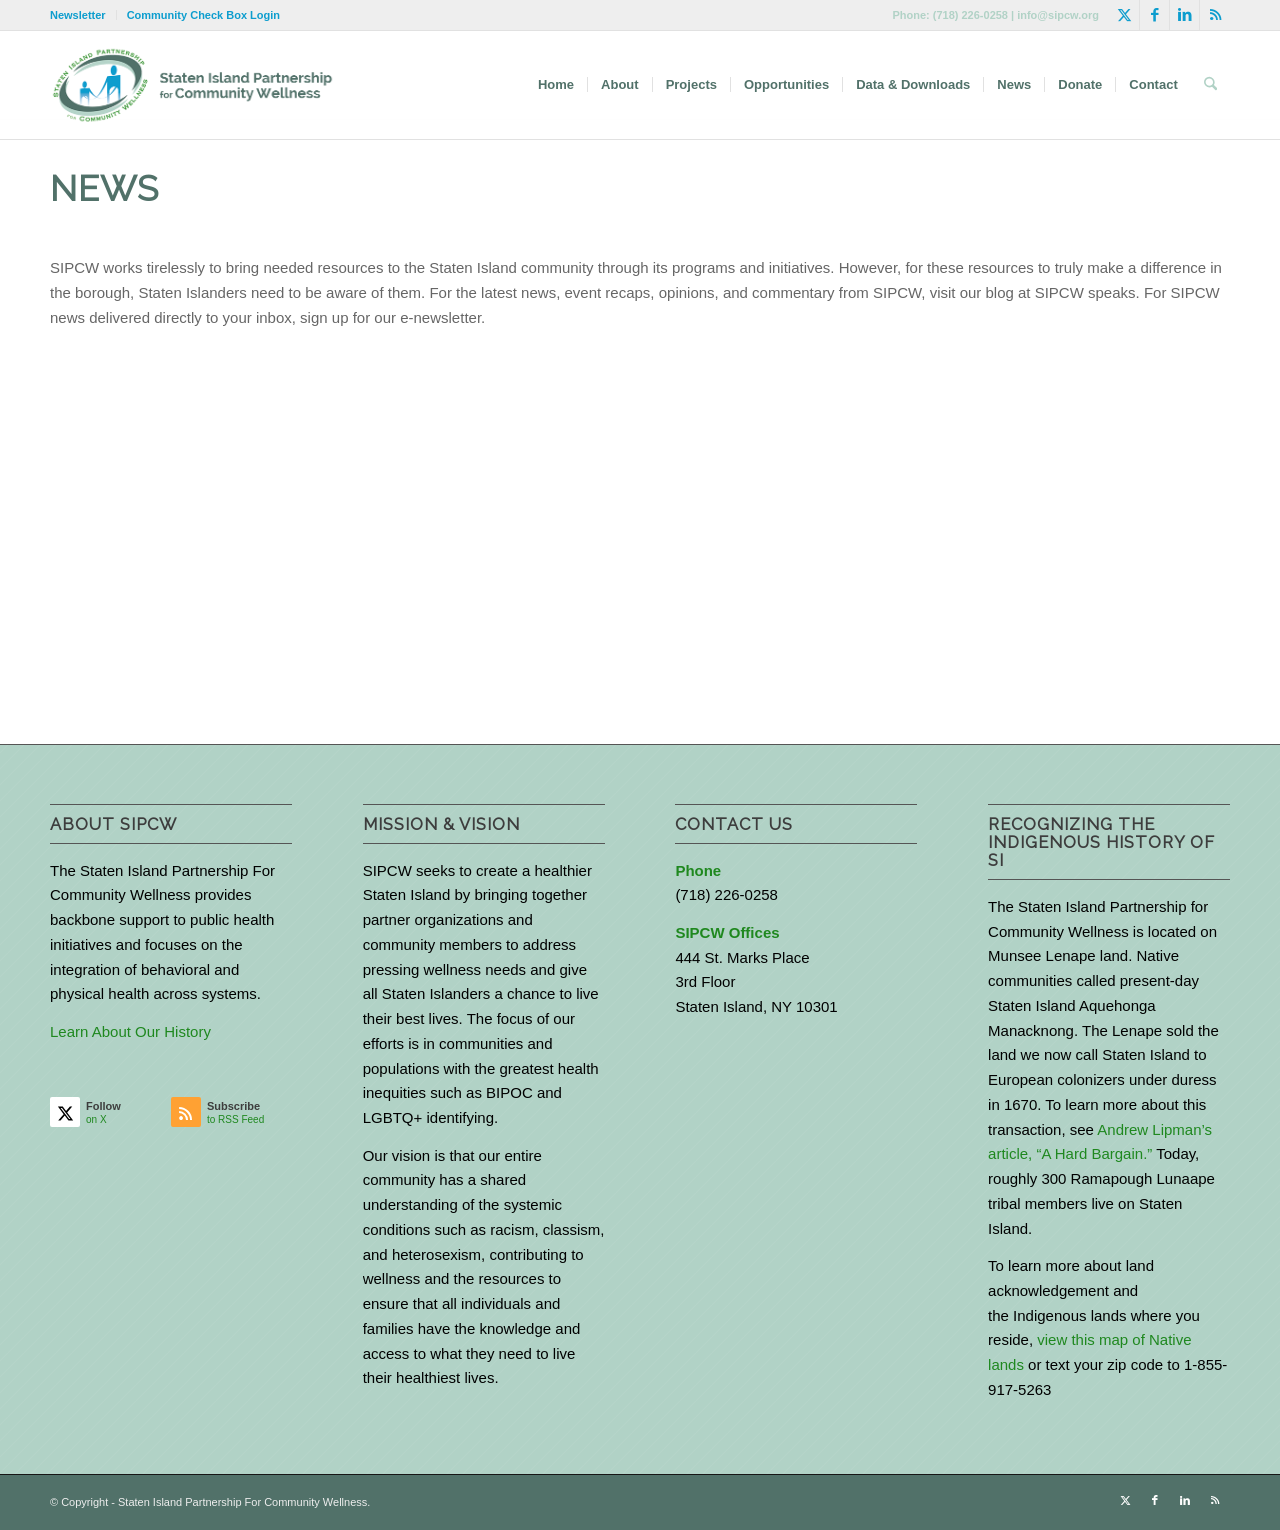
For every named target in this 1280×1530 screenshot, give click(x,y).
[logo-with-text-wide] (192, 85)
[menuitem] (83, 15)
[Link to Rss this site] (1215, 15)
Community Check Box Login (203, 15)
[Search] (1210, 85)
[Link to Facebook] (1154, 15)
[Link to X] (1124, 15)
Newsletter (78, 15)
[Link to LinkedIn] (1184, 15)
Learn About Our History (130, 1031)
